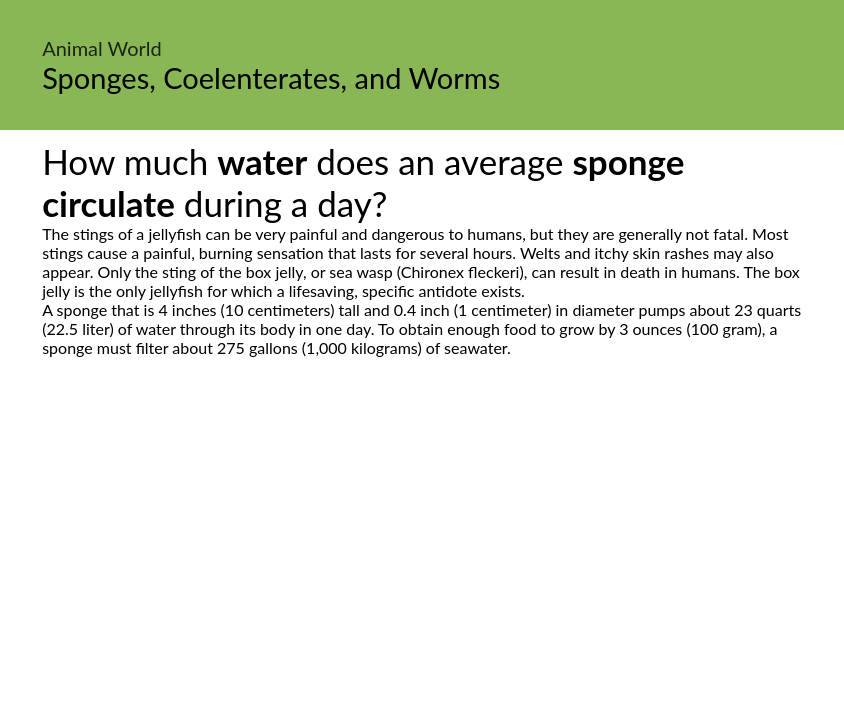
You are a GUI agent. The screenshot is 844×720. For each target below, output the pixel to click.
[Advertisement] (422, 545)
